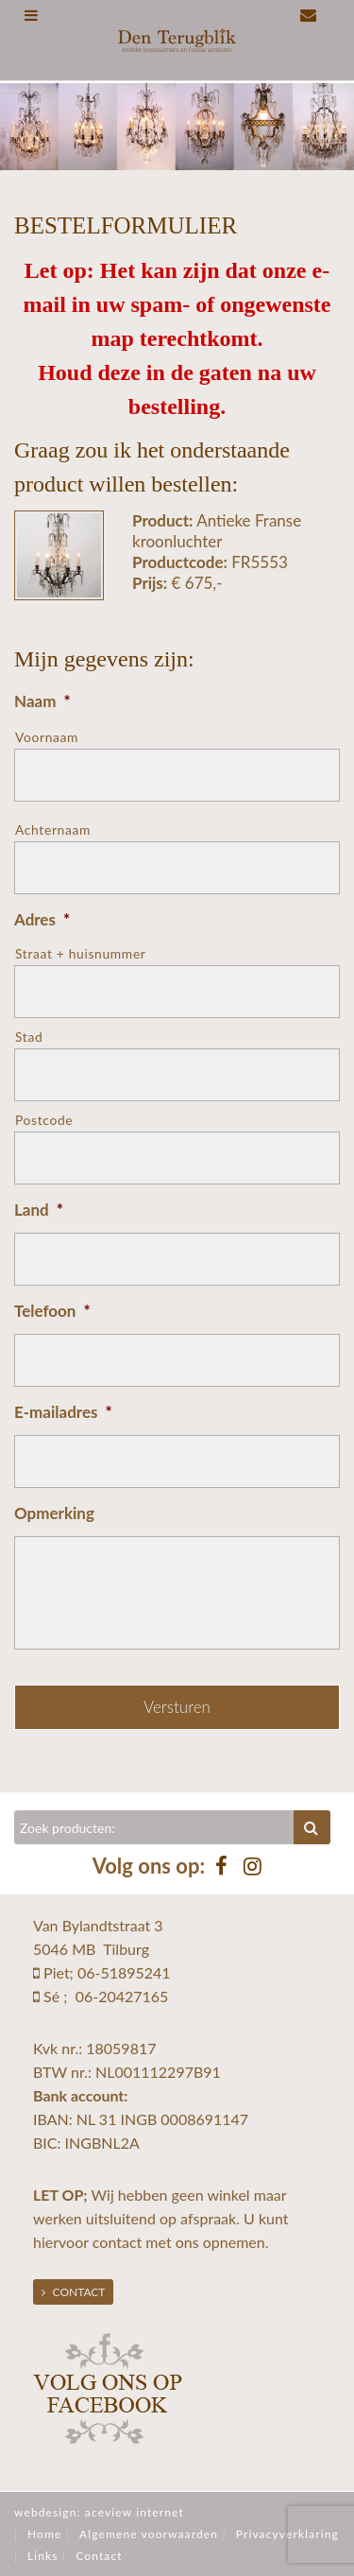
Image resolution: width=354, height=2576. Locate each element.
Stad (28, 1037)
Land (38, 1209)
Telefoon (52, 1311)
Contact (74, 2292)
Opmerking (54, 1513)
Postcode (44, 1120)
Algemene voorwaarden (148, 2534)
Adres (42, 919)
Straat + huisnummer (80, 953)
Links (43, 2556)
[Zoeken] (154, 1827)
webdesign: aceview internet (99, 2512)
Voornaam (46, 737)
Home (44, 2534)
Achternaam (53, 829)
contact (117, 2242)
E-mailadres (63, 1412)
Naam (42, 701)
